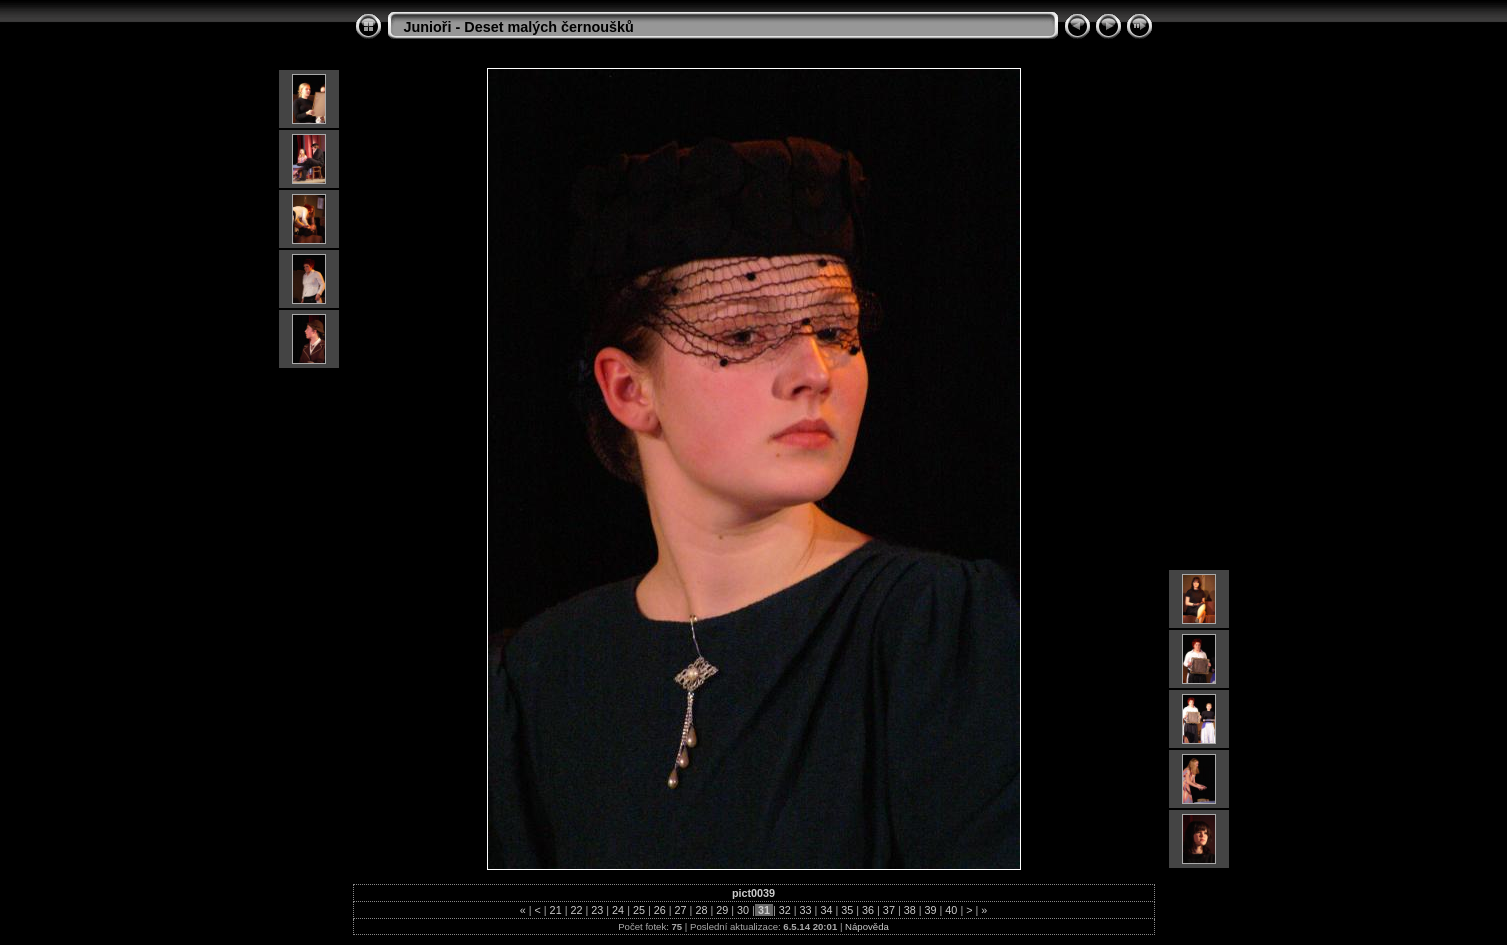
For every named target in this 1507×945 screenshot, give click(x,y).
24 (618, 910)
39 (931, 910)
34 (826, 910)
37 (889, 910)
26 (660, 910)
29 (722, 910)
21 (556, 910)
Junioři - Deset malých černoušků (519, 27)
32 (785, 910)
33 (806, 910)
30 (743, 910)
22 (576, 910)
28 (701, 910)
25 (639, 910)
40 (951, 910)
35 (847, 910)
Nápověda (867, 926)
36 (868, 910)
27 (681, 910)
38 (910, 910)
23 (597, 910)
